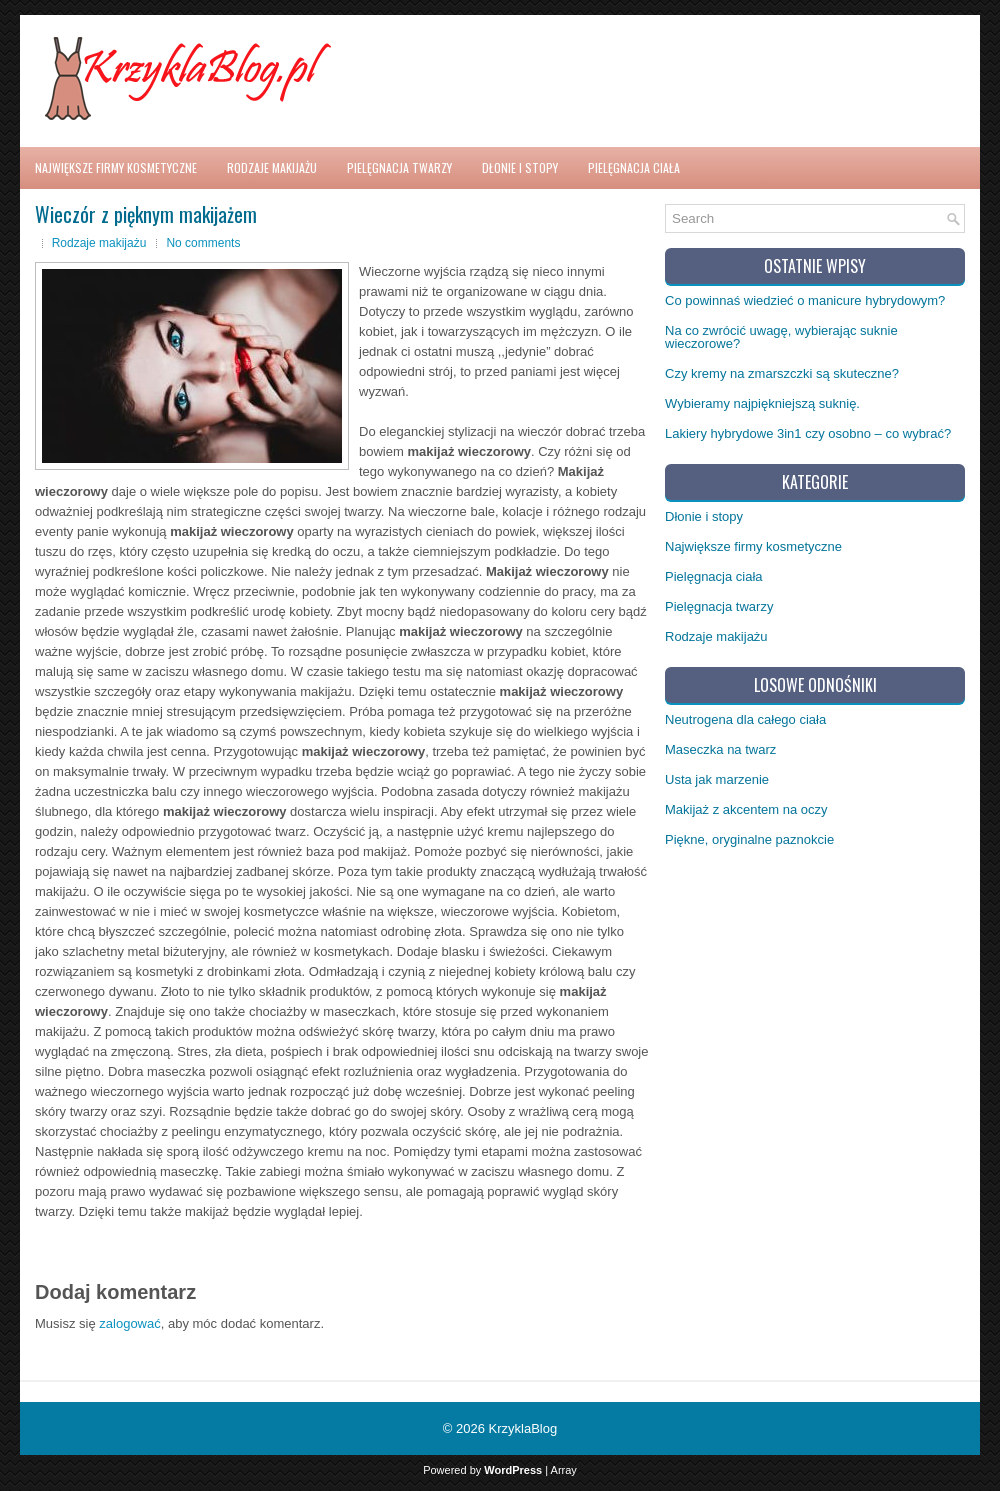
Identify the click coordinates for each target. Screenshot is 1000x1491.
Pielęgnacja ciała (634, 167)
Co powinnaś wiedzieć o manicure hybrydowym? (805, 300)
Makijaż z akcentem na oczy (746, 809)
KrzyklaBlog (523, 1428)
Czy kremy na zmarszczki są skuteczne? (782, 373)
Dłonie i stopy (520, 167)
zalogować (129, 1323)
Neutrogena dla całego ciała (745, 719)
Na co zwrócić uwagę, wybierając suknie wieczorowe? (781, 337)
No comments (203, 243)
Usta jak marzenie (717, 779)
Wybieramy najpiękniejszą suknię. (762, 403)
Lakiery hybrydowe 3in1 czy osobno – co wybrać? (808, 433)
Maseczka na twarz (720, 749)
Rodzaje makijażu (272, 167)
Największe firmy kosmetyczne (116, 167)
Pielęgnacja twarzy (399, 167)
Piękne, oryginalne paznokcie (749, 839)
